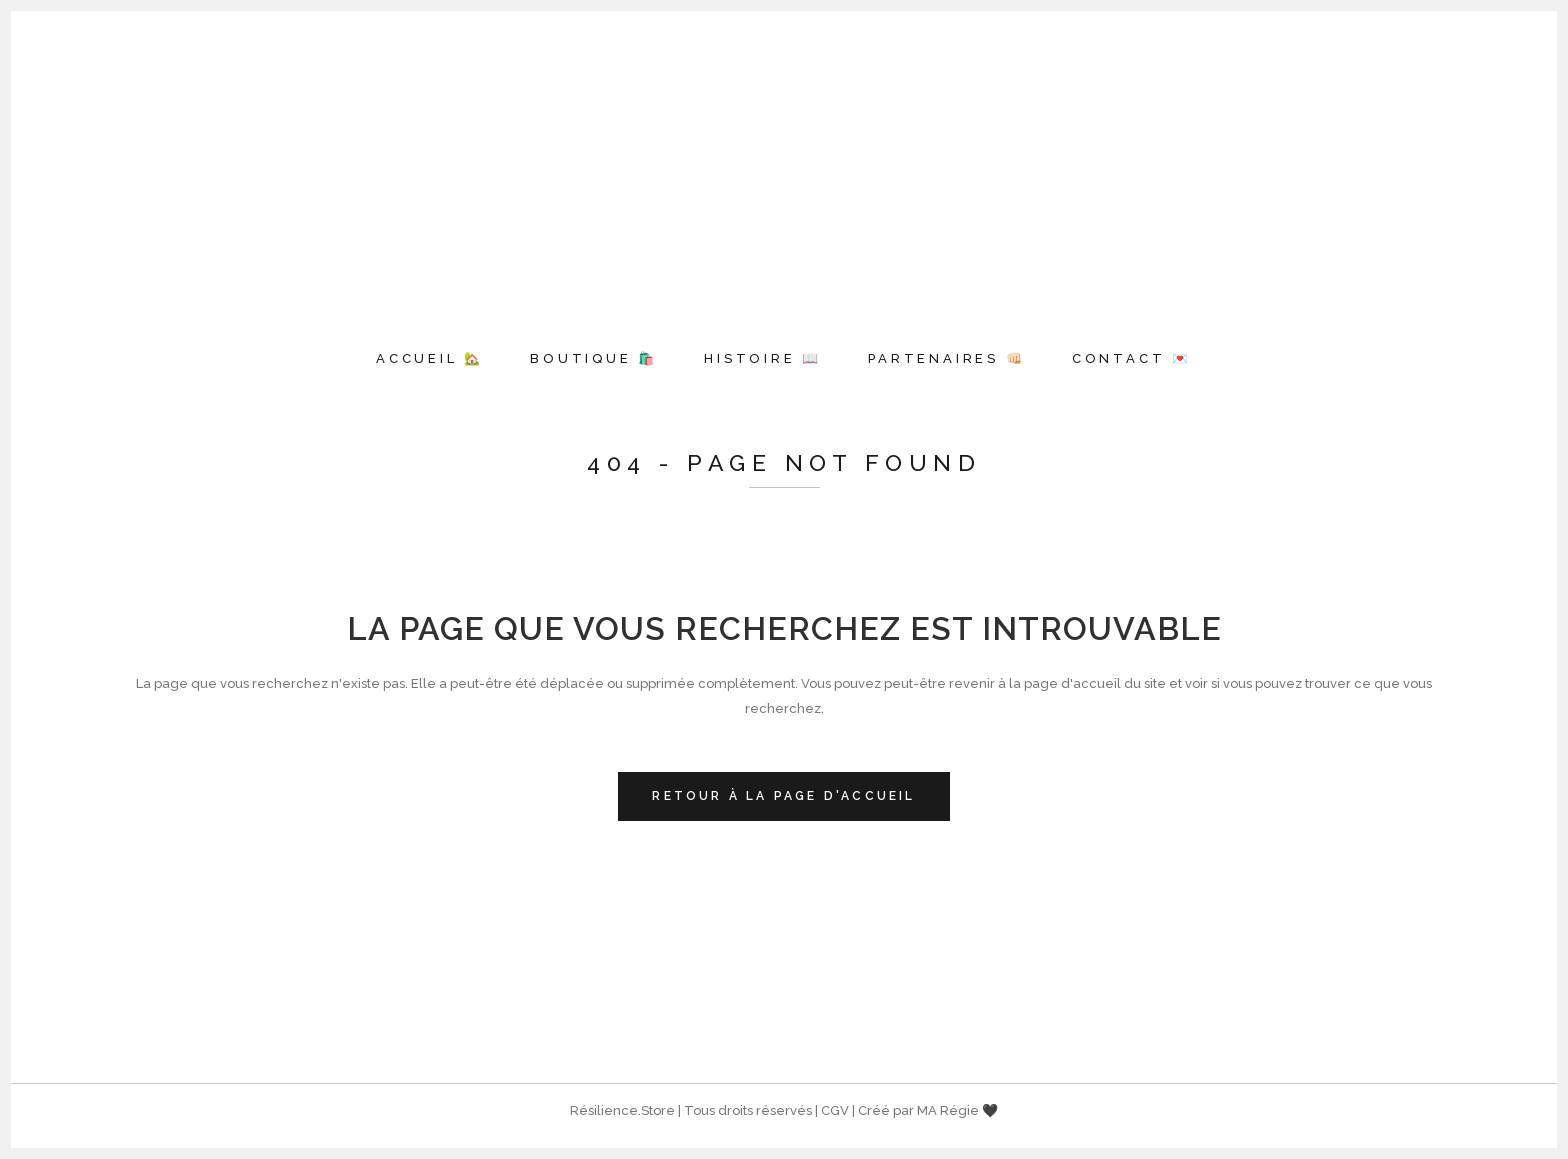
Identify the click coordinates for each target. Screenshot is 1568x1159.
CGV (835, 1110)
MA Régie (948, 1110)
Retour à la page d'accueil (783, 796)
